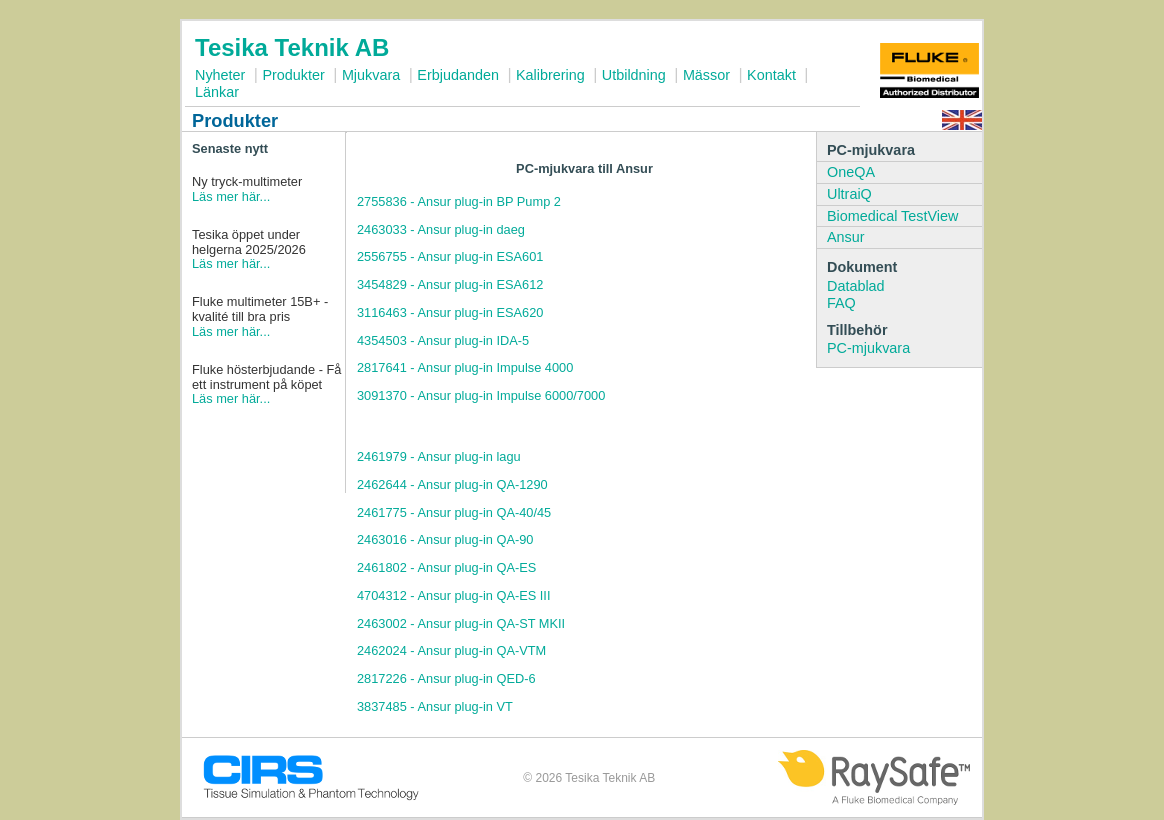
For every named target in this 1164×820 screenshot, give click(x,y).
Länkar (217, 92)
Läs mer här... (231, 196)
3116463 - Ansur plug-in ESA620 (450, 312)
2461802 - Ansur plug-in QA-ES (446, 567)
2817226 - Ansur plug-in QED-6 (446, 678)
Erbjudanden (458, 75)
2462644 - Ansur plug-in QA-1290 (452, 484)
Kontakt (771, 75)
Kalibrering (550, 75)
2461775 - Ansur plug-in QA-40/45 (454, 512)
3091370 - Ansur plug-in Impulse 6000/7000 (481, 395)
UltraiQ (849, 194)
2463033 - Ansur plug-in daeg (441, 229)
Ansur (846, 237)
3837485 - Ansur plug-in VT (435, 706)
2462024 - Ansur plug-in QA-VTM (451, 650)
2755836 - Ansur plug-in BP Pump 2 (459, 201)
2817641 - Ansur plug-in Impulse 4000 (465, 367)
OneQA (851, 172)
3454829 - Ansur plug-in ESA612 (450, 284)
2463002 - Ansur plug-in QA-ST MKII (461, 623)
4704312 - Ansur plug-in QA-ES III (453, 595)
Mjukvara (371, 75)
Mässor (706, 75)
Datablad (856, 286)
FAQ (841, 303)
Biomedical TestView (892, 216)
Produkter (293, 75)
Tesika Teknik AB (292, 47)
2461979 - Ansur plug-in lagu (439, 456)
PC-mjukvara (868, 348)
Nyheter (220, 75)
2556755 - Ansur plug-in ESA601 (450, 256)
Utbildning (634, 75)
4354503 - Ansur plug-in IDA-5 (443, 340)
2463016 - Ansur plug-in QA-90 (445, 539)
